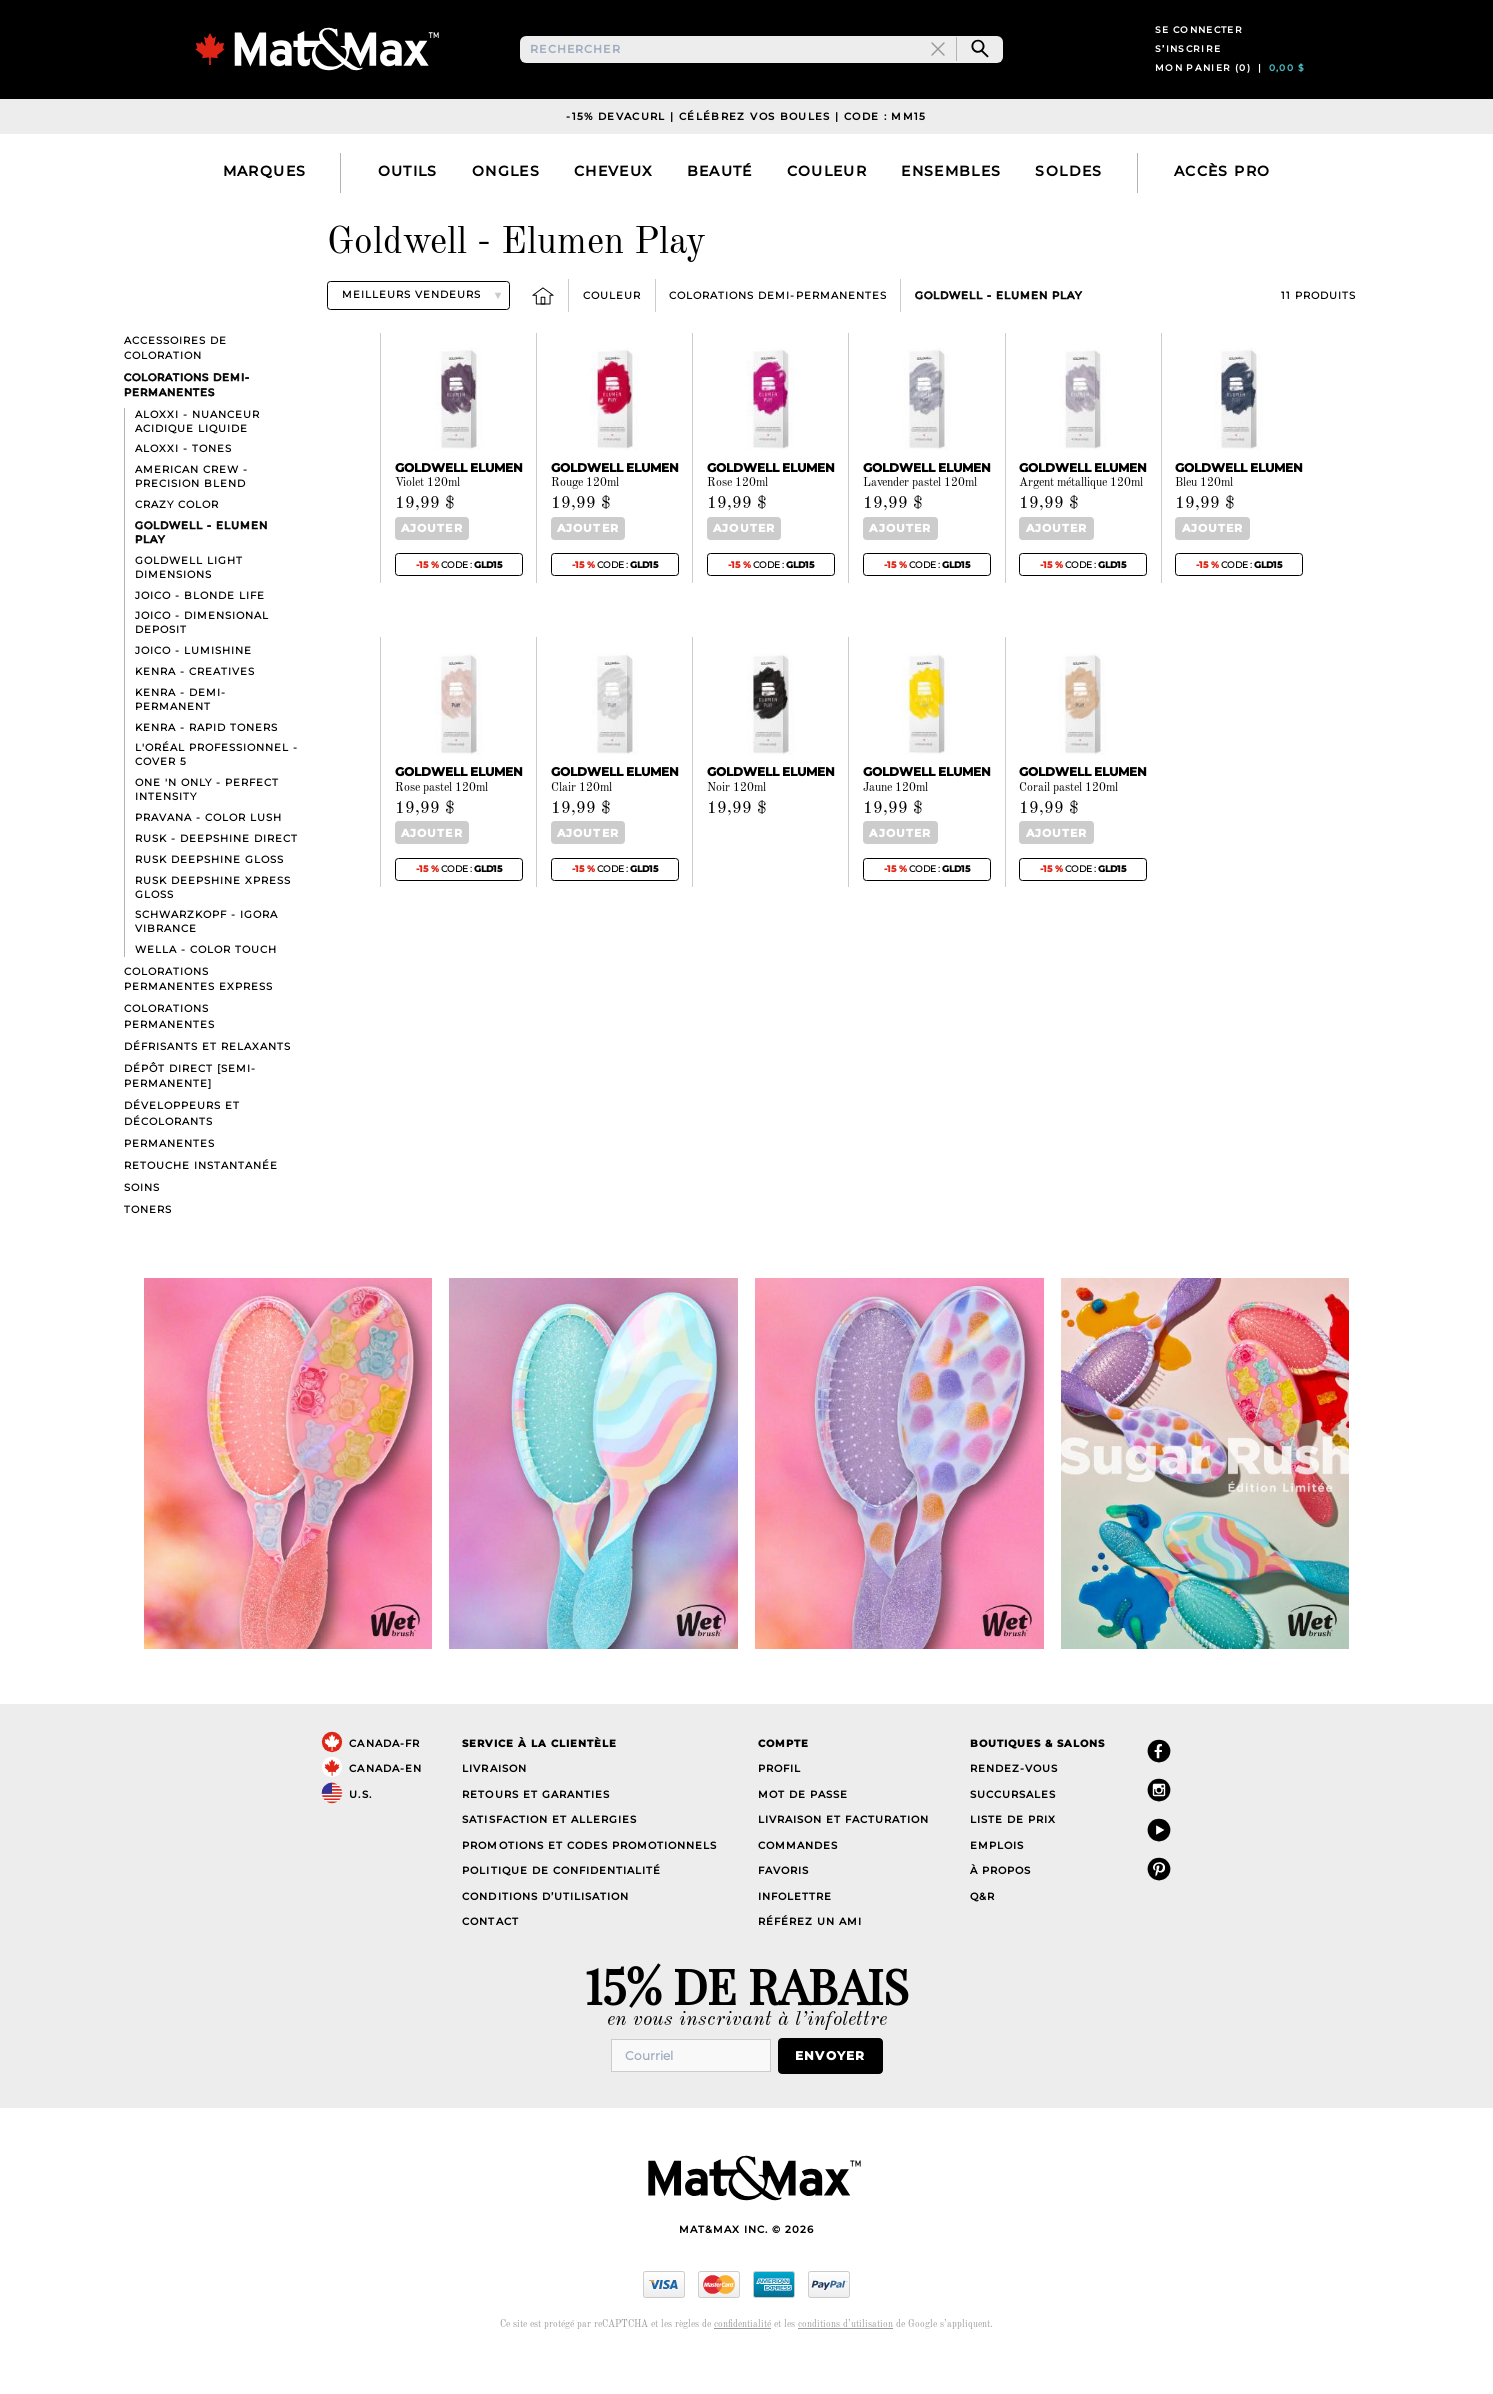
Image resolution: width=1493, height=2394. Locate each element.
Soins (142, 1224)
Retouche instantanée (201, 1202)
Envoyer (839, 2091)
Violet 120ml (427, 521)
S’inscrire (1188, 67)
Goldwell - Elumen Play (998, 332)
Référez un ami (810, 1959)
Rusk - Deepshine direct (216, 875)
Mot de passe (803, 1831)
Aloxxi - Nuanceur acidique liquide (197, 458)
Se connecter (1199, 48)
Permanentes (169, 1180)
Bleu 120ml (1204, 521)
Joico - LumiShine (193, 687)
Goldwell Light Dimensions (189, 604)
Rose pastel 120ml (441, 824)
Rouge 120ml (585, 521)
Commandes (798, 1882)
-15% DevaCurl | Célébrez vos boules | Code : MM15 (746, 153)
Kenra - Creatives (195, 708)
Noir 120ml (736, 824)
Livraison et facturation (843, 1857)
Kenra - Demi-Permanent (180, 736)
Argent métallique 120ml (1081, 521)
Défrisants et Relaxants (207, 1083)
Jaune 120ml (895, 824)
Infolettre (795, 1933)
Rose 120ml (737, 521)
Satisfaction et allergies (549, 1857)
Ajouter (426, 565)
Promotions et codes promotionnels (589, 1882)
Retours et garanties (535, 1831)
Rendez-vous (1014, 1806)
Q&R (982, 1933)
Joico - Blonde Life (200, 632)
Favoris (783, 1908)
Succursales (1013, 1831)
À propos (1000, 1908)
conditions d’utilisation (845, 2359)
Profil (779, 1806)
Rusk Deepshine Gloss (209, 896)
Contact (490, 1959)
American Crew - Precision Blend (191, 514)
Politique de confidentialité (561, 1908)
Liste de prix (1013, 1857)
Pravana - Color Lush (208, 854)
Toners (148, 1246)
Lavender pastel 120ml (920, 521)
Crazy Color (177, 541)
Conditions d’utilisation (545, 1933)
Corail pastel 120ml (1068, 824)
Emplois (997, 1882)
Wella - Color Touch (206, 987)
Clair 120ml (581, 824)
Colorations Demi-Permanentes (778, 332)
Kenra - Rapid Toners (206, 764)
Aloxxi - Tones (183, 486)
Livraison (494, 1806)
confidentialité (742, 2359)
